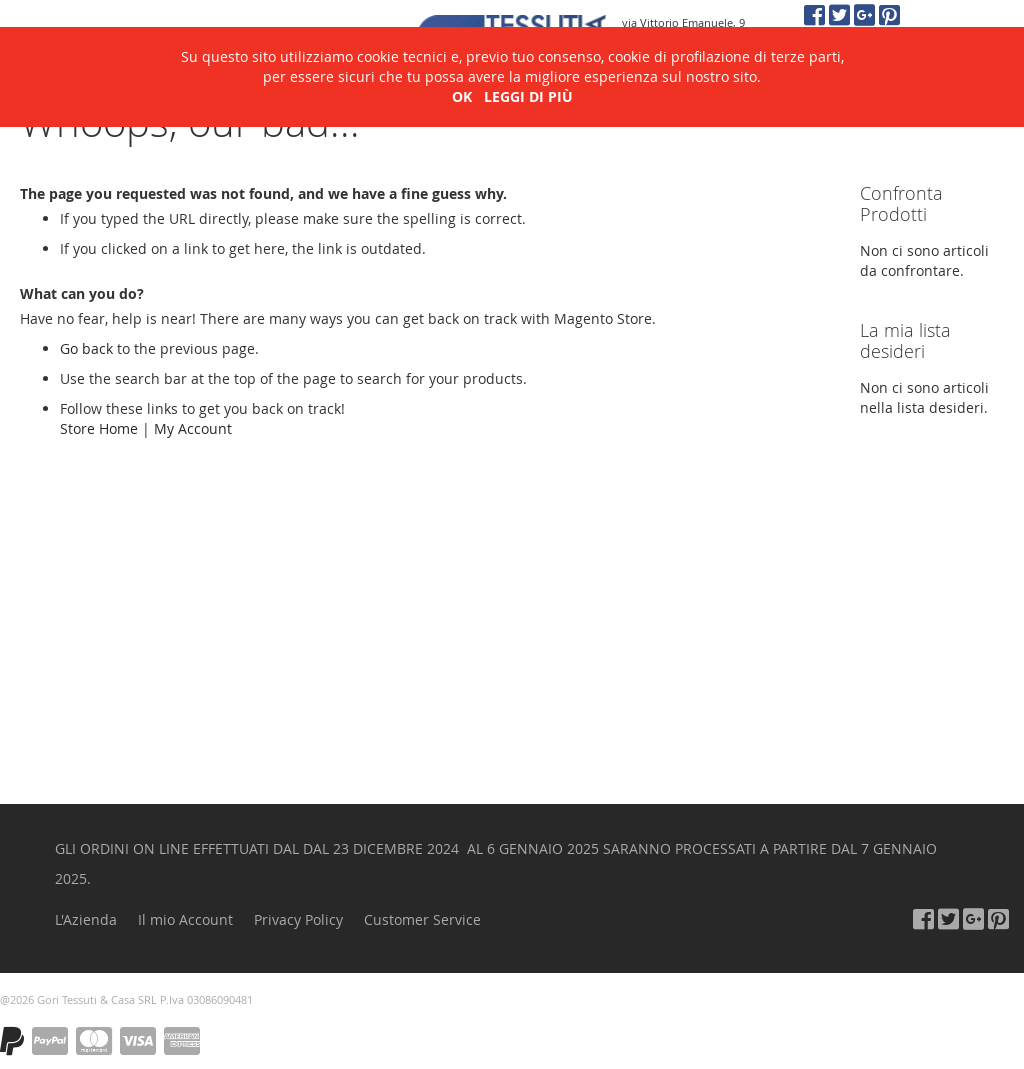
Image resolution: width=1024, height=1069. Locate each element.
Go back (86, 348)
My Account (193, 428)
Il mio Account (185, 919)
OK (462, 63)
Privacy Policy (298, 919)
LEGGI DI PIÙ (528, 63)
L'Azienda (86, 919)
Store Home (99, 428)
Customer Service (422, 919)
